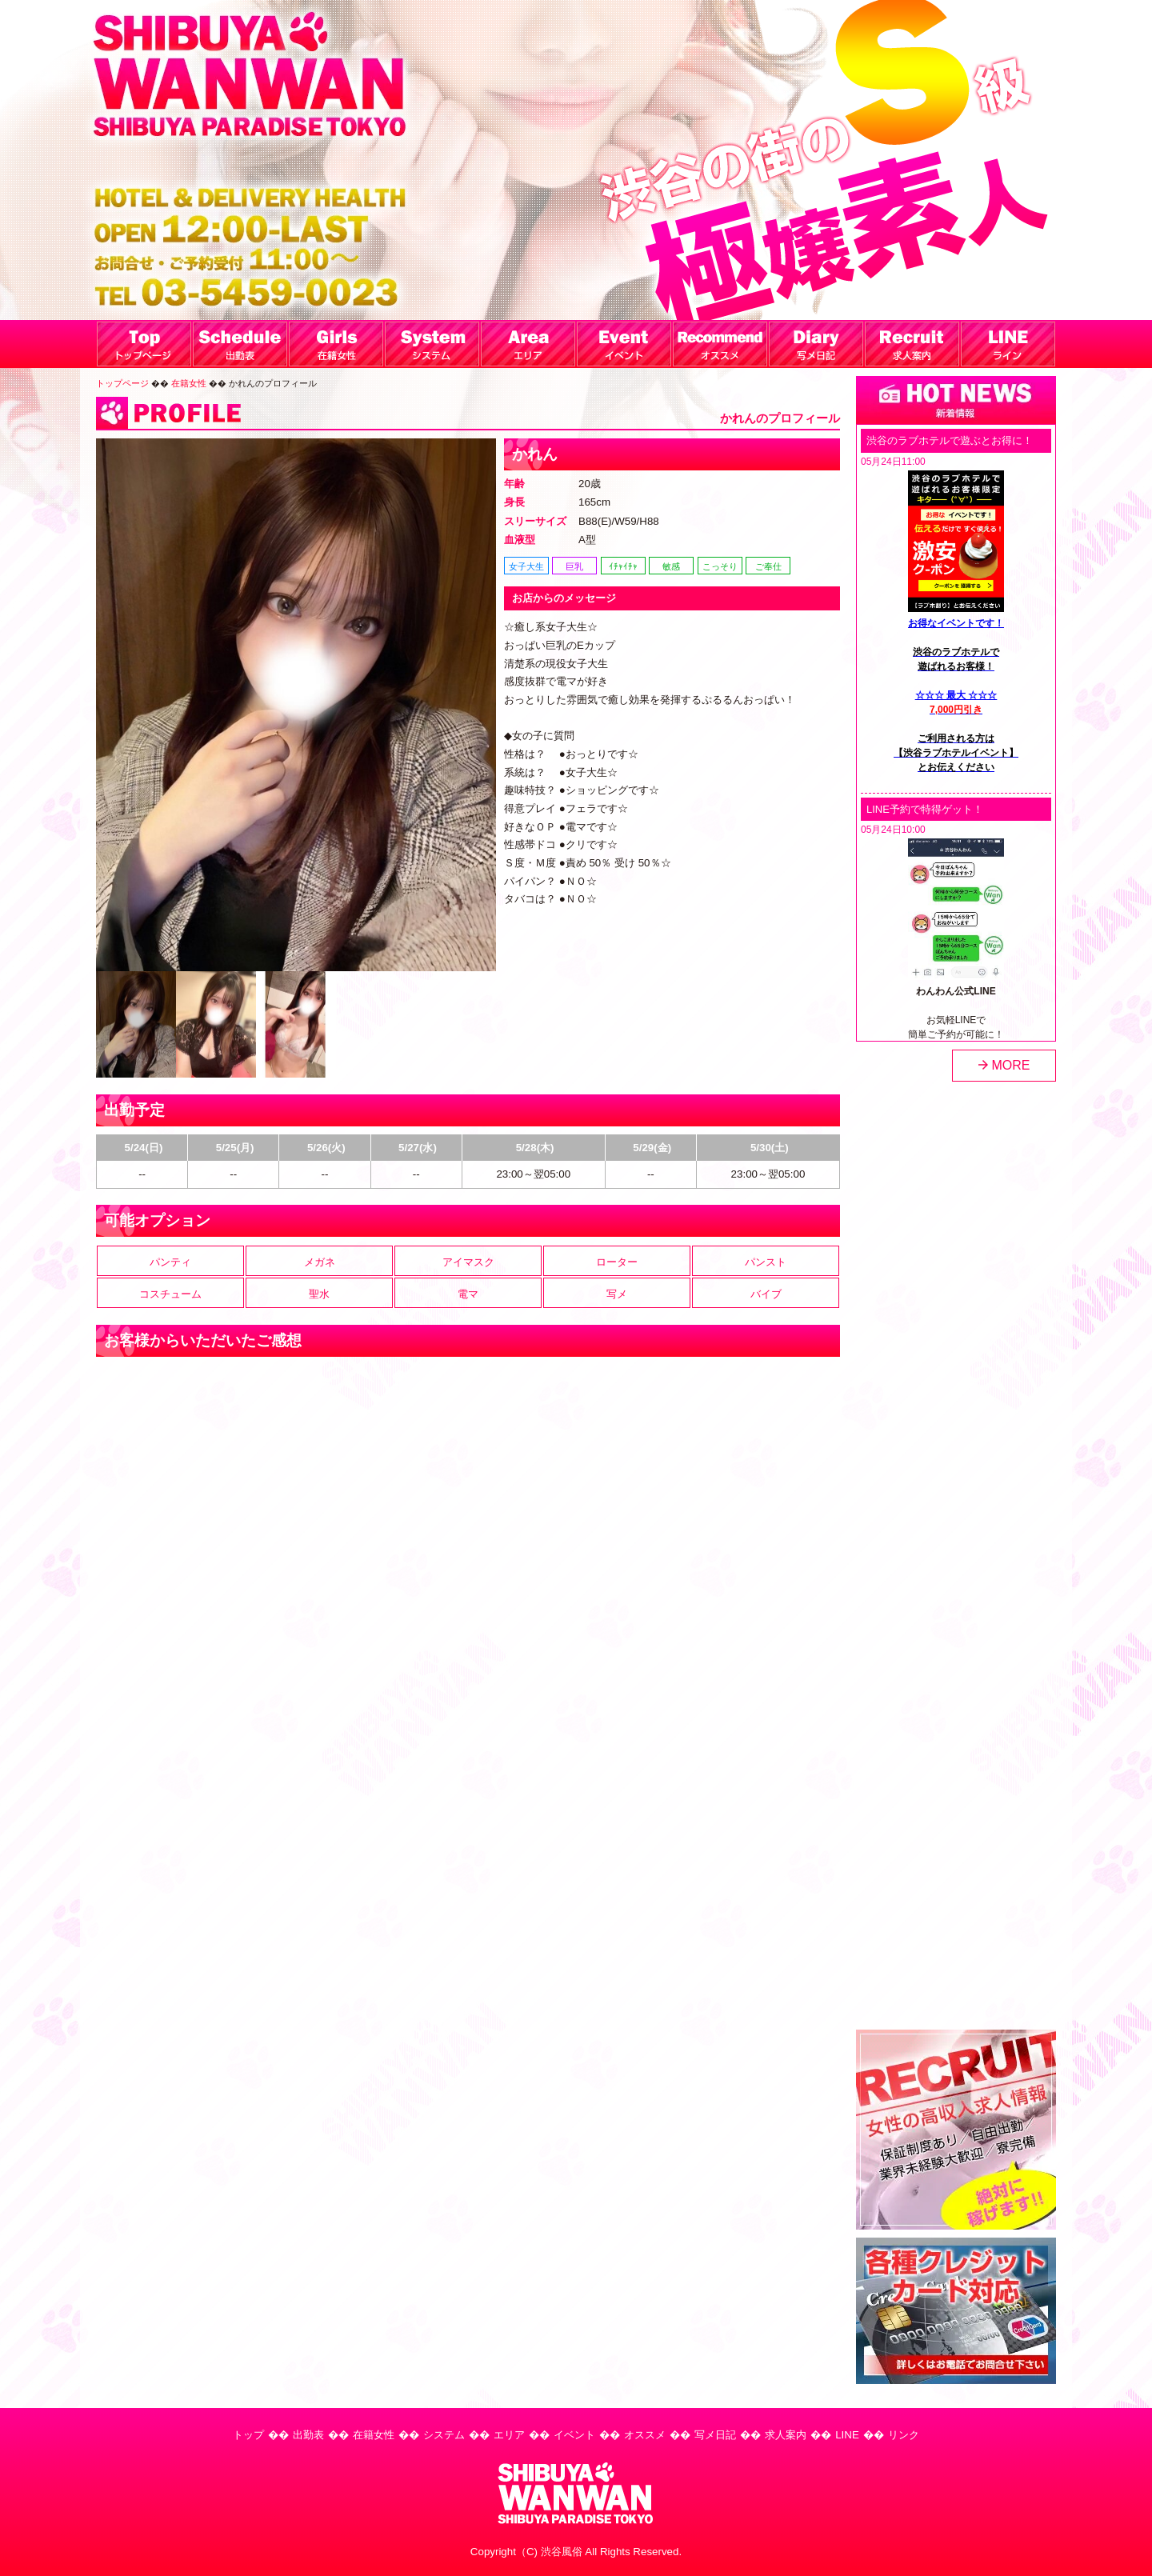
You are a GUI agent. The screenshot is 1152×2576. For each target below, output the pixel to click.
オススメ (645, 2435)
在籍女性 (188, 383)
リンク (903, 2435)
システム (444, 2435)
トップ (248, 2435)
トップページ (122, 383)
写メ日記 (715, 2435)
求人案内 (785, 2435)
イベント (574, 2435)
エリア (509, 2435)
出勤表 (308, 2435)
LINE (847, 2435)
